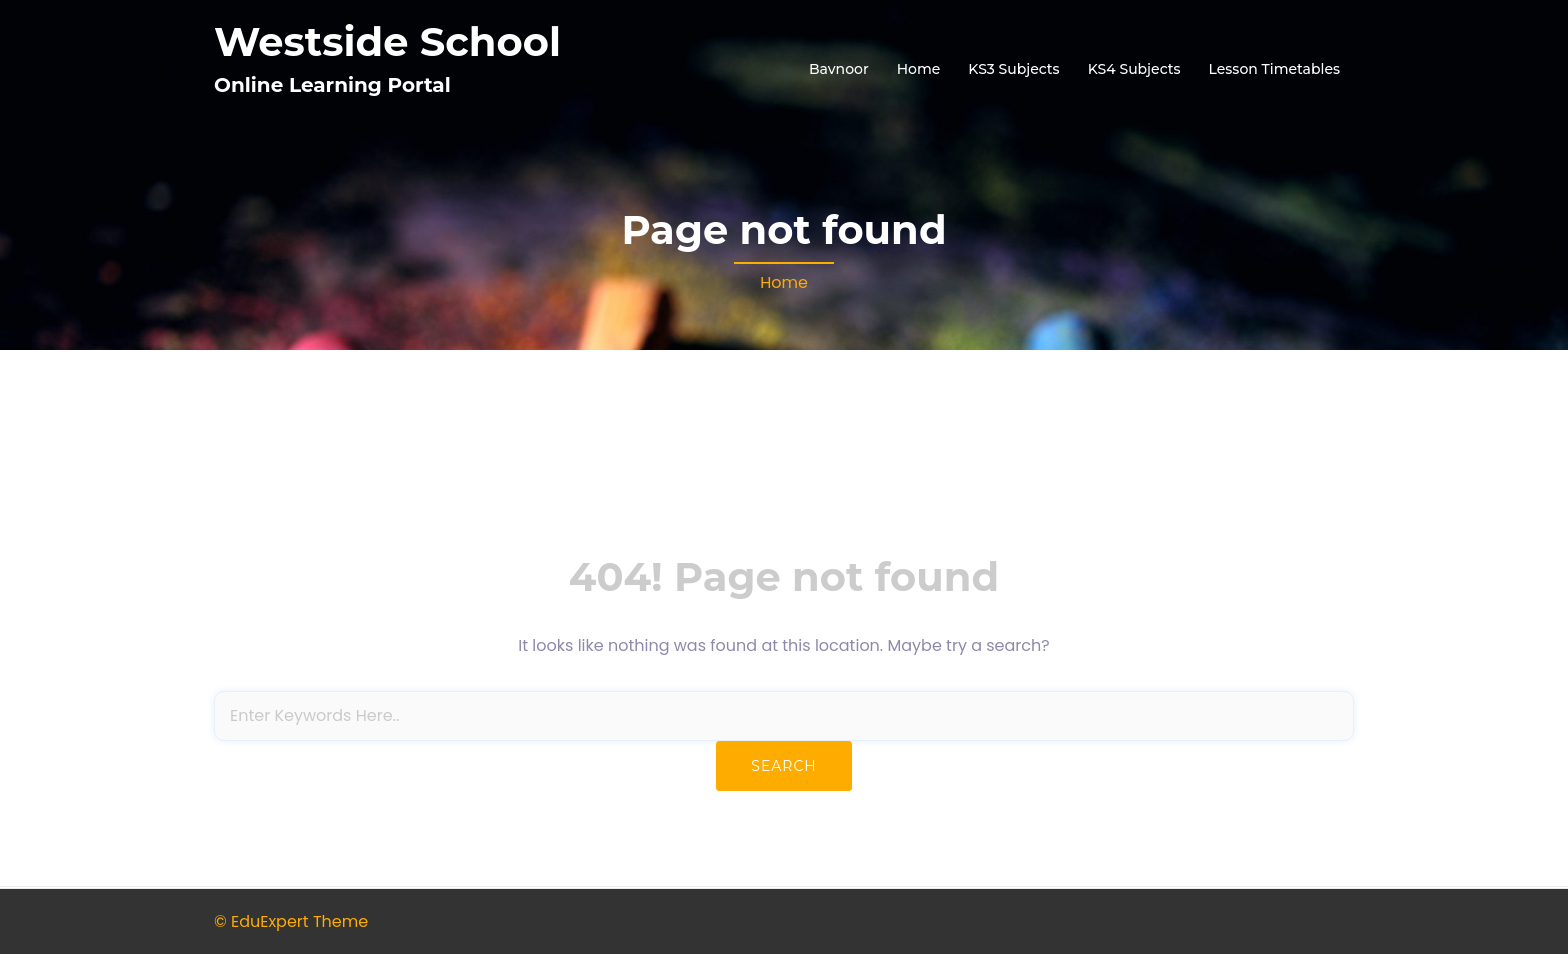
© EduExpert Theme (291, 921)
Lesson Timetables (1274, 69)
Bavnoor (839, 69)
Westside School (387, 41)
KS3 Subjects (1013, 69)
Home (919, 69)
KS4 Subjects (1134, 69)
